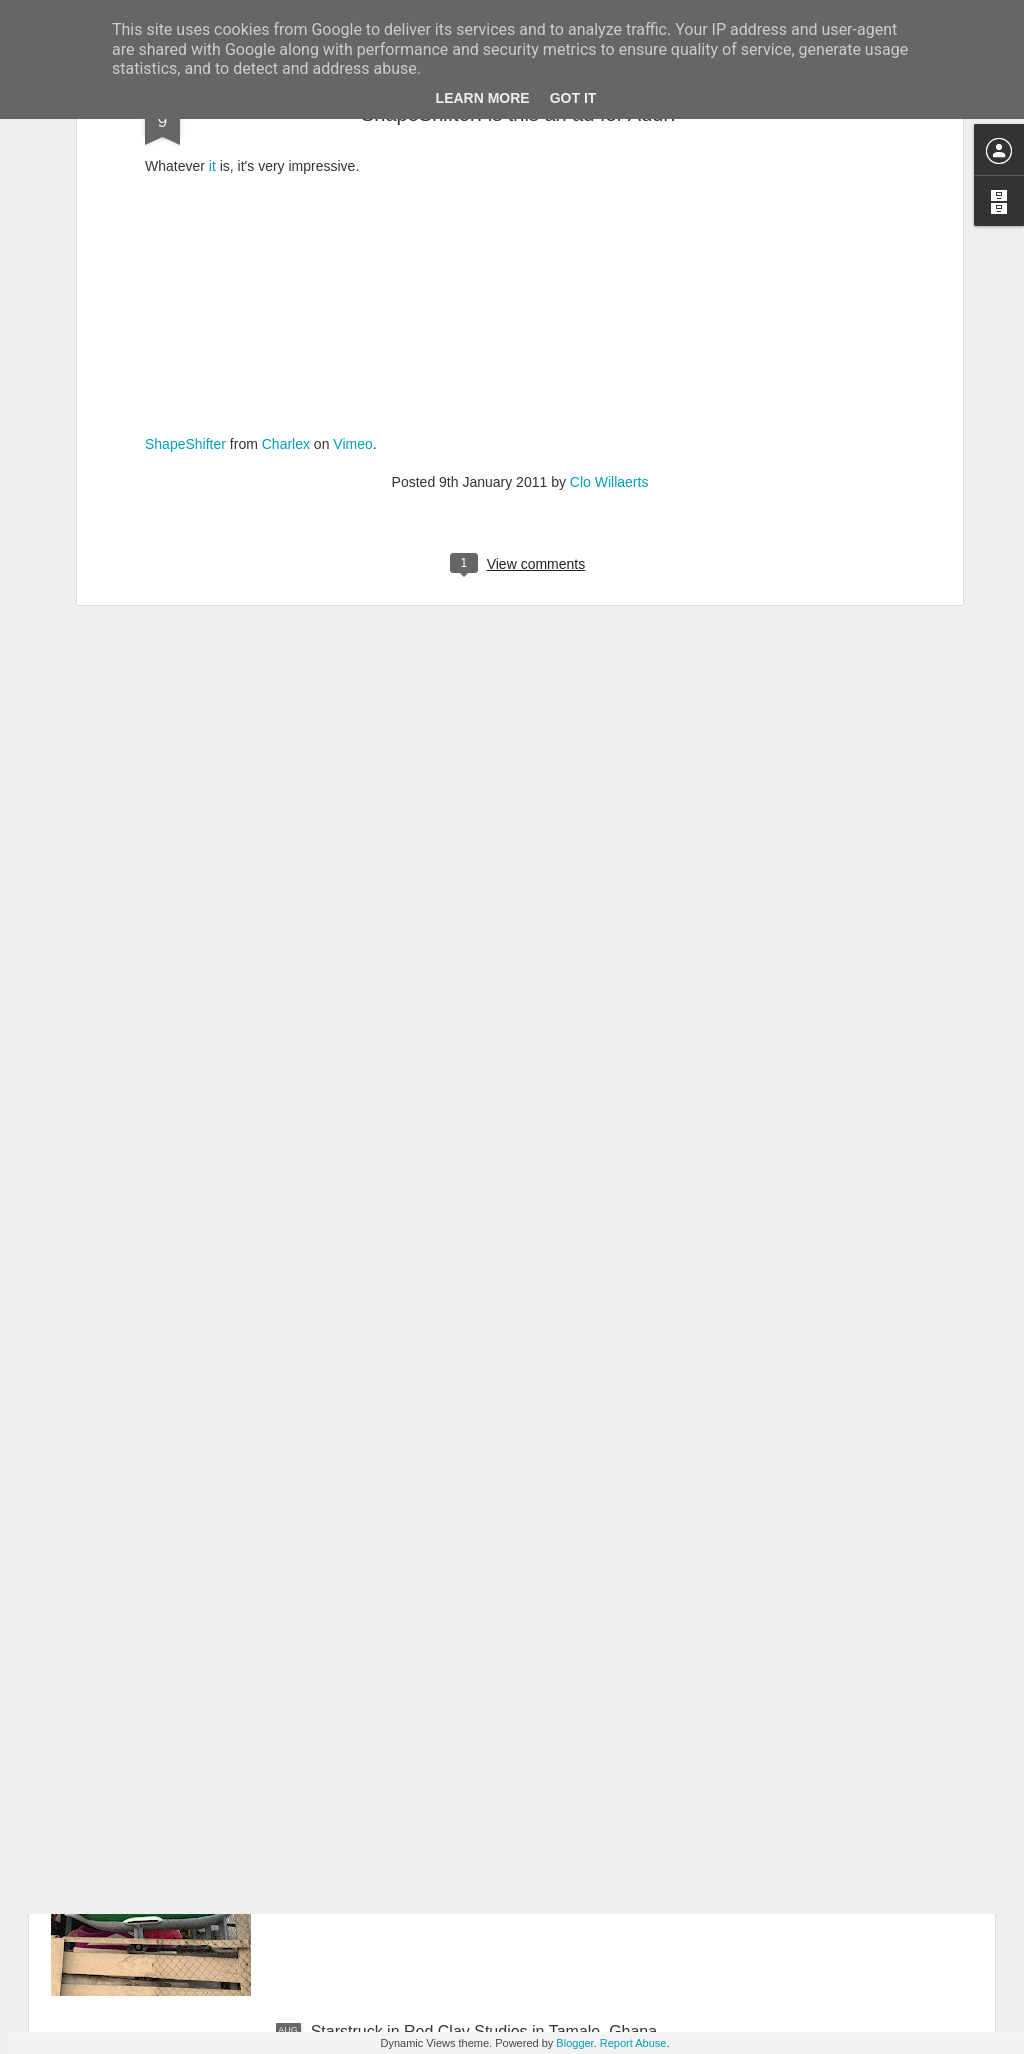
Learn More (483, 98)
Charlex (286, 201)
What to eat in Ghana (386, 1577)
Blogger (574, 2043)
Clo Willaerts (609, 239)
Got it (573, 98)
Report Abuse (633, 2043)
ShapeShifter (185, 201)
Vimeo (352, 201)
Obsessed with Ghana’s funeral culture (448, 1804)
